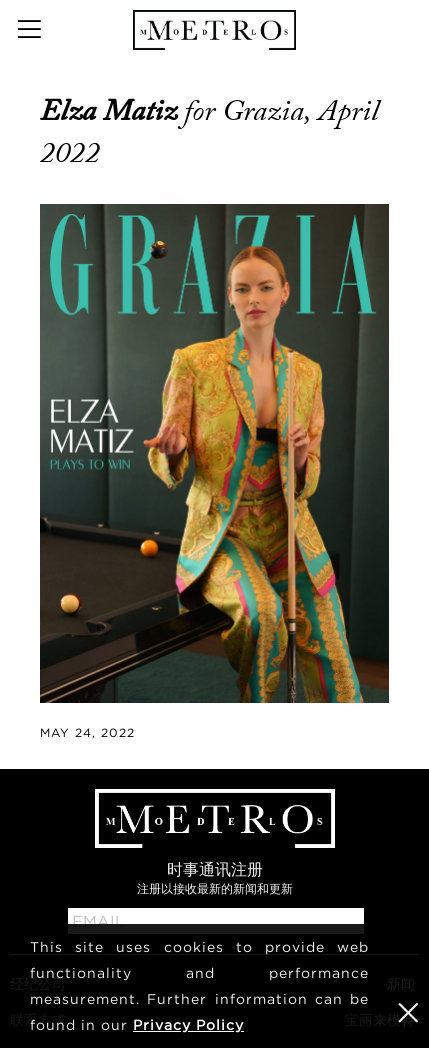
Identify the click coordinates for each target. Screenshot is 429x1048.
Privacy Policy (188, 1024)
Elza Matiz (112, 111)
